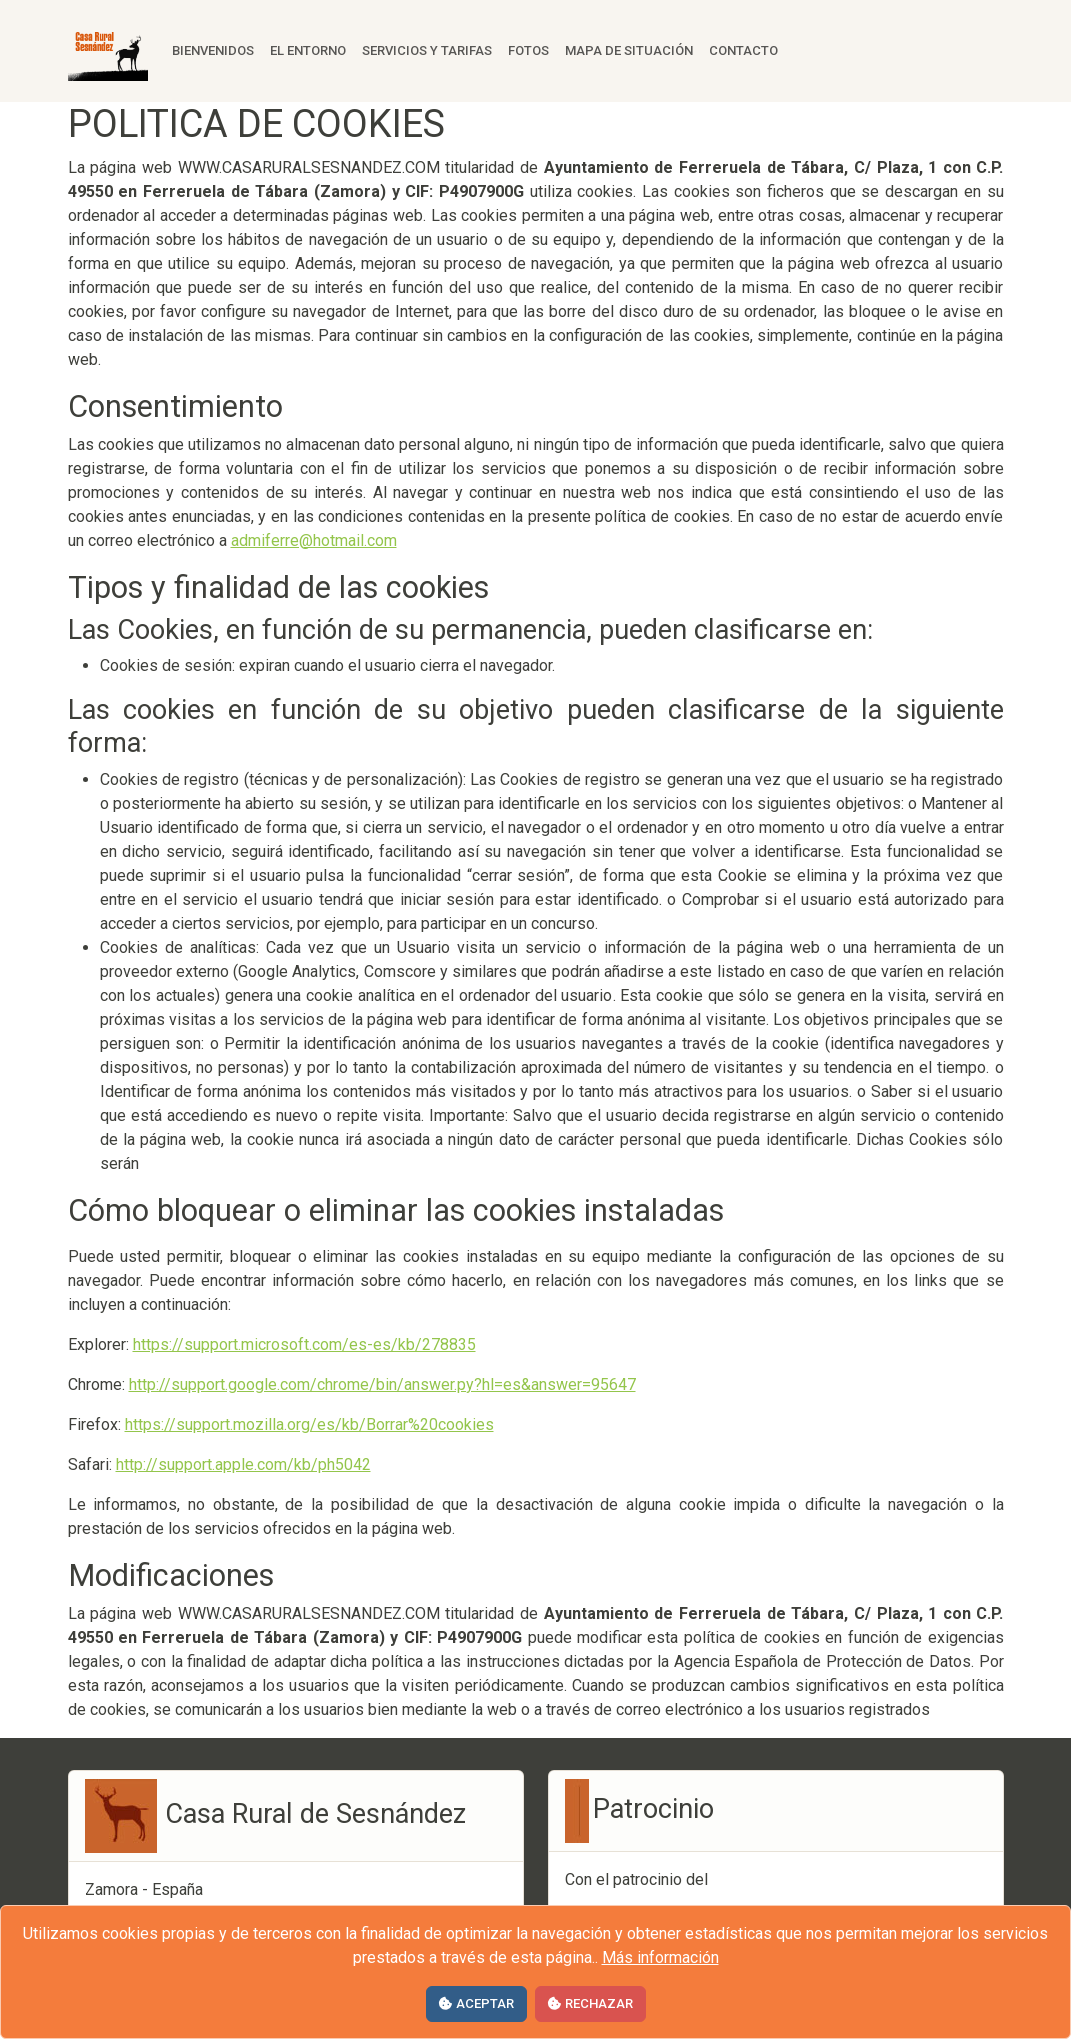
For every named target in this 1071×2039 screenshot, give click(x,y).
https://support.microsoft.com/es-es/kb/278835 (304, 1344)
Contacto (743, 50)
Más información (660, 1957)
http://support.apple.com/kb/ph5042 (243, 1464)
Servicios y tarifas (427, 50)
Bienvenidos (213, 50)
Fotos (528, 50)
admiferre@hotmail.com (314, 540)
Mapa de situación (629, 50)
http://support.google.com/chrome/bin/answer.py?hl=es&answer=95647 (382, 1384)
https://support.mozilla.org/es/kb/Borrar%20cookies (309, 1424)
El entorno (308, 50)
